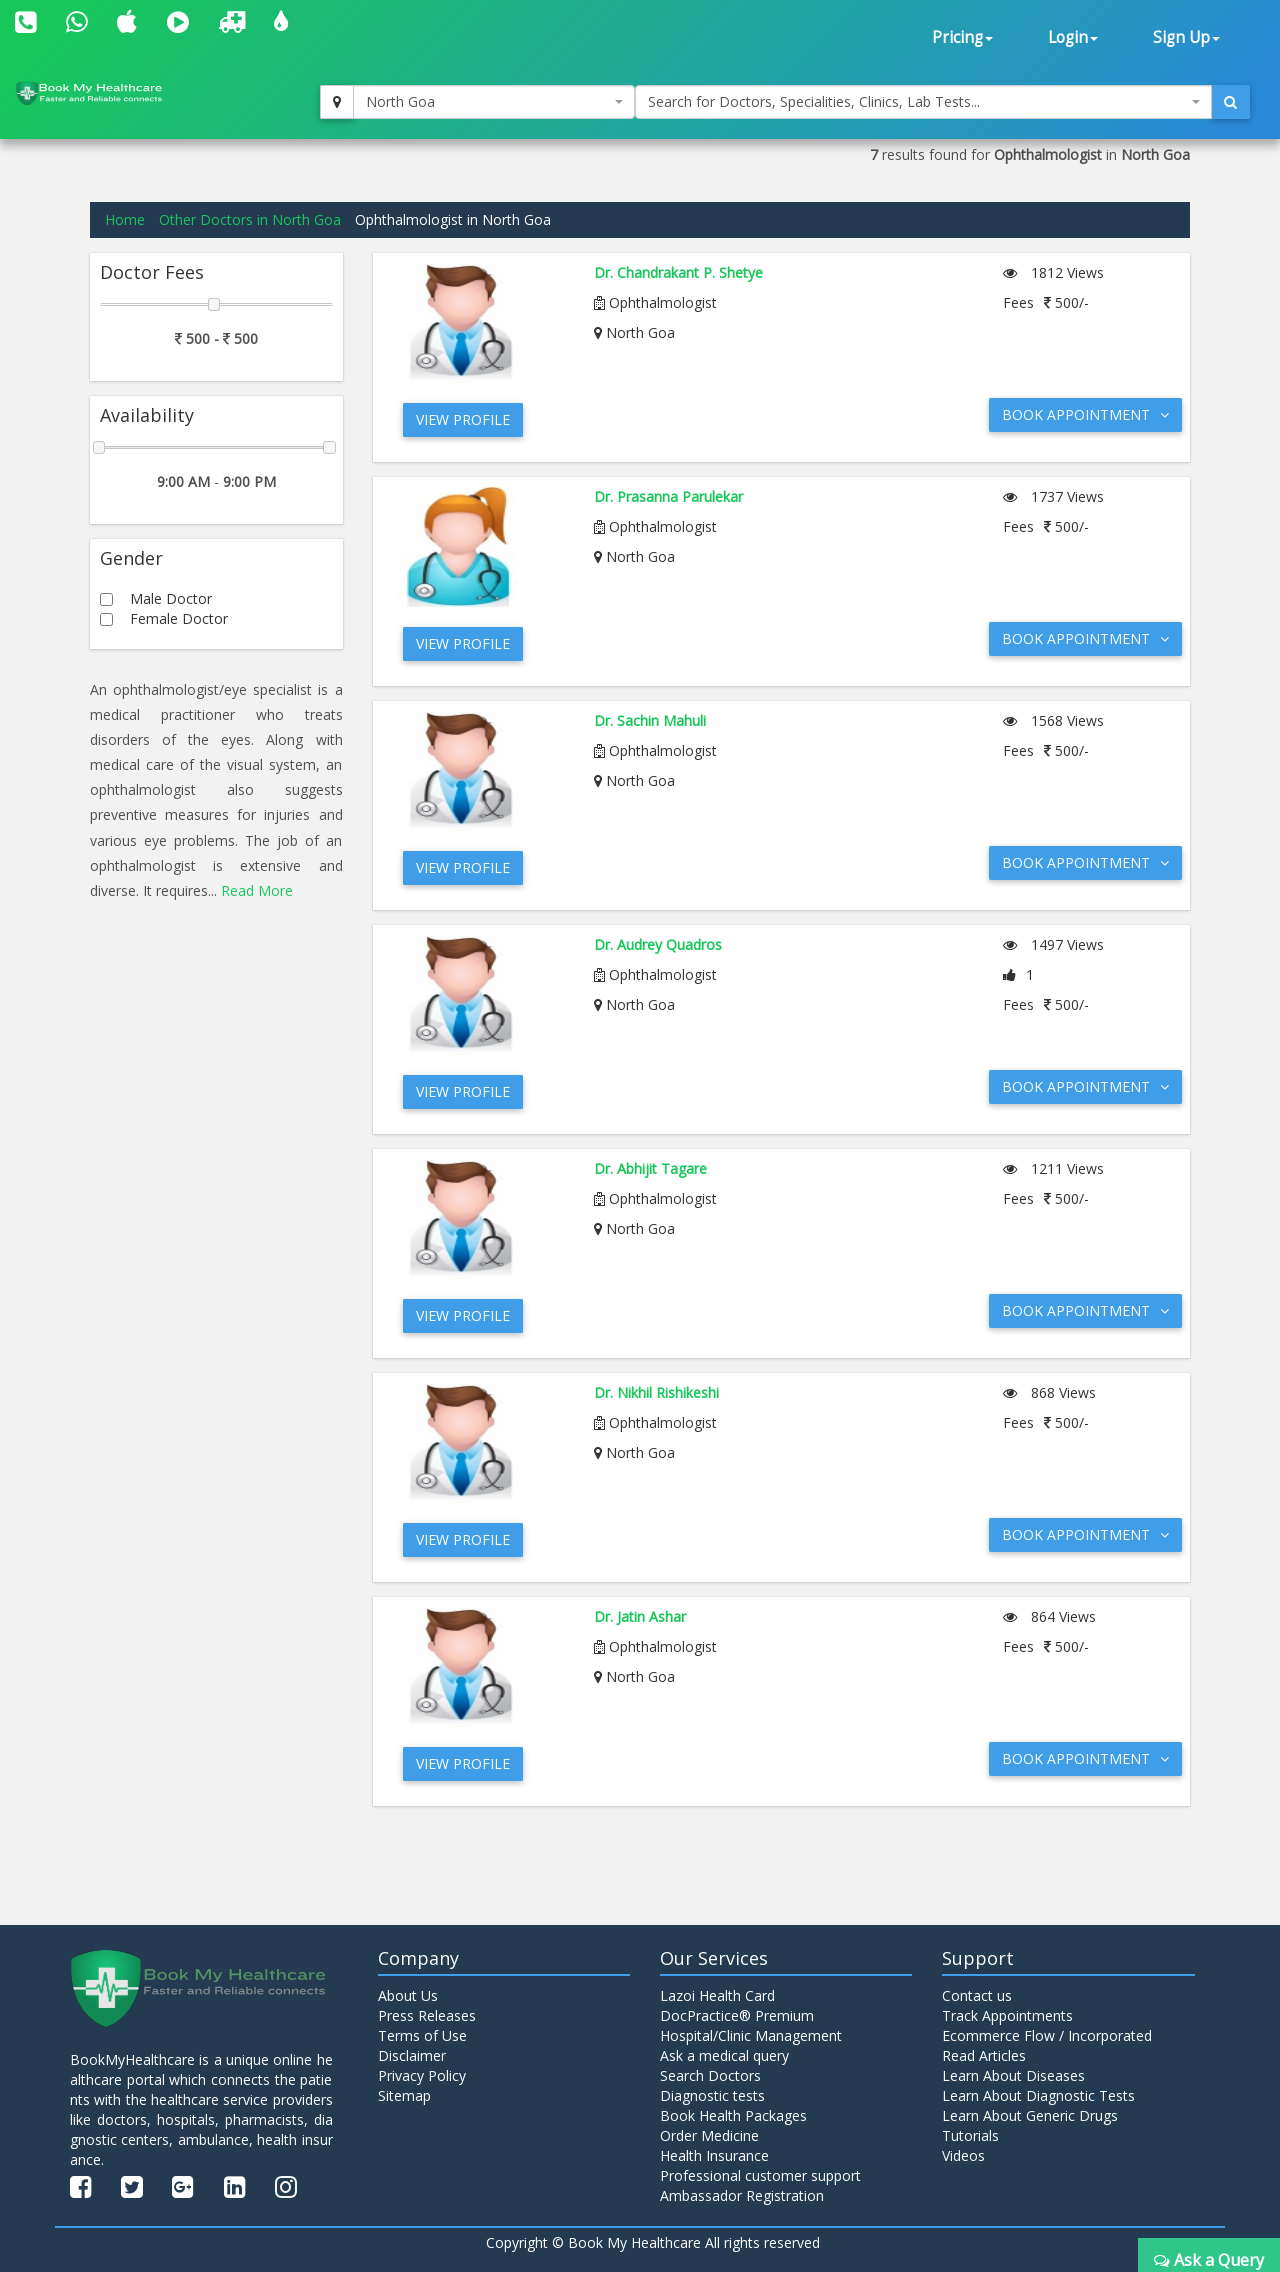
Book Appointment (1085, 414)
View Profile (463, 419)
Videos (963, 2155)
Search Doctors (710, 2075)
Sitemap (404, 2095)
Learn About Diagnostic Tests (1038, 2095)
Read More (257, 890)
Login (1073, 37)
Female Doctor (179, 618)
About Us (408, 1995)
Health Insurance (714, 2155)
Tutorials (970, 2135)
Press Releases (427, 2015)
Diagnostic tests (712, 2095)
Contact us (977, 1995)
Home (125, 219)
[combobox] (494, 102)
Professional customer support (760, 2175)
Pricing (962, 37)
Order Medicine (709, 2135)
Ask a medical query (724, 2055)
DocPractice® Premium (737, 2015)
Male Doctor (171, 598)
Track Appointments (1007, 2015)
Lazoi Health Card (717, 1995)
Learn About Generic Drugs (1030, 2115)
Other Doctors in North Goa (250, 219)
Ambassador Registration (742, 2195)
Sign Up (1186, 37)
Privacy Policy (422, 2075)
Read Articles (984, 2055)
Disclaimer (412, 2055)
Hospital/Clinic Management (751, 2035)
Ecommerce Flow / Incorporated (1047, 2035)
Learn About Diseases (1013, 2075)
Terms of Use (422, 2035)
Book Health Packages (733, 2115)
